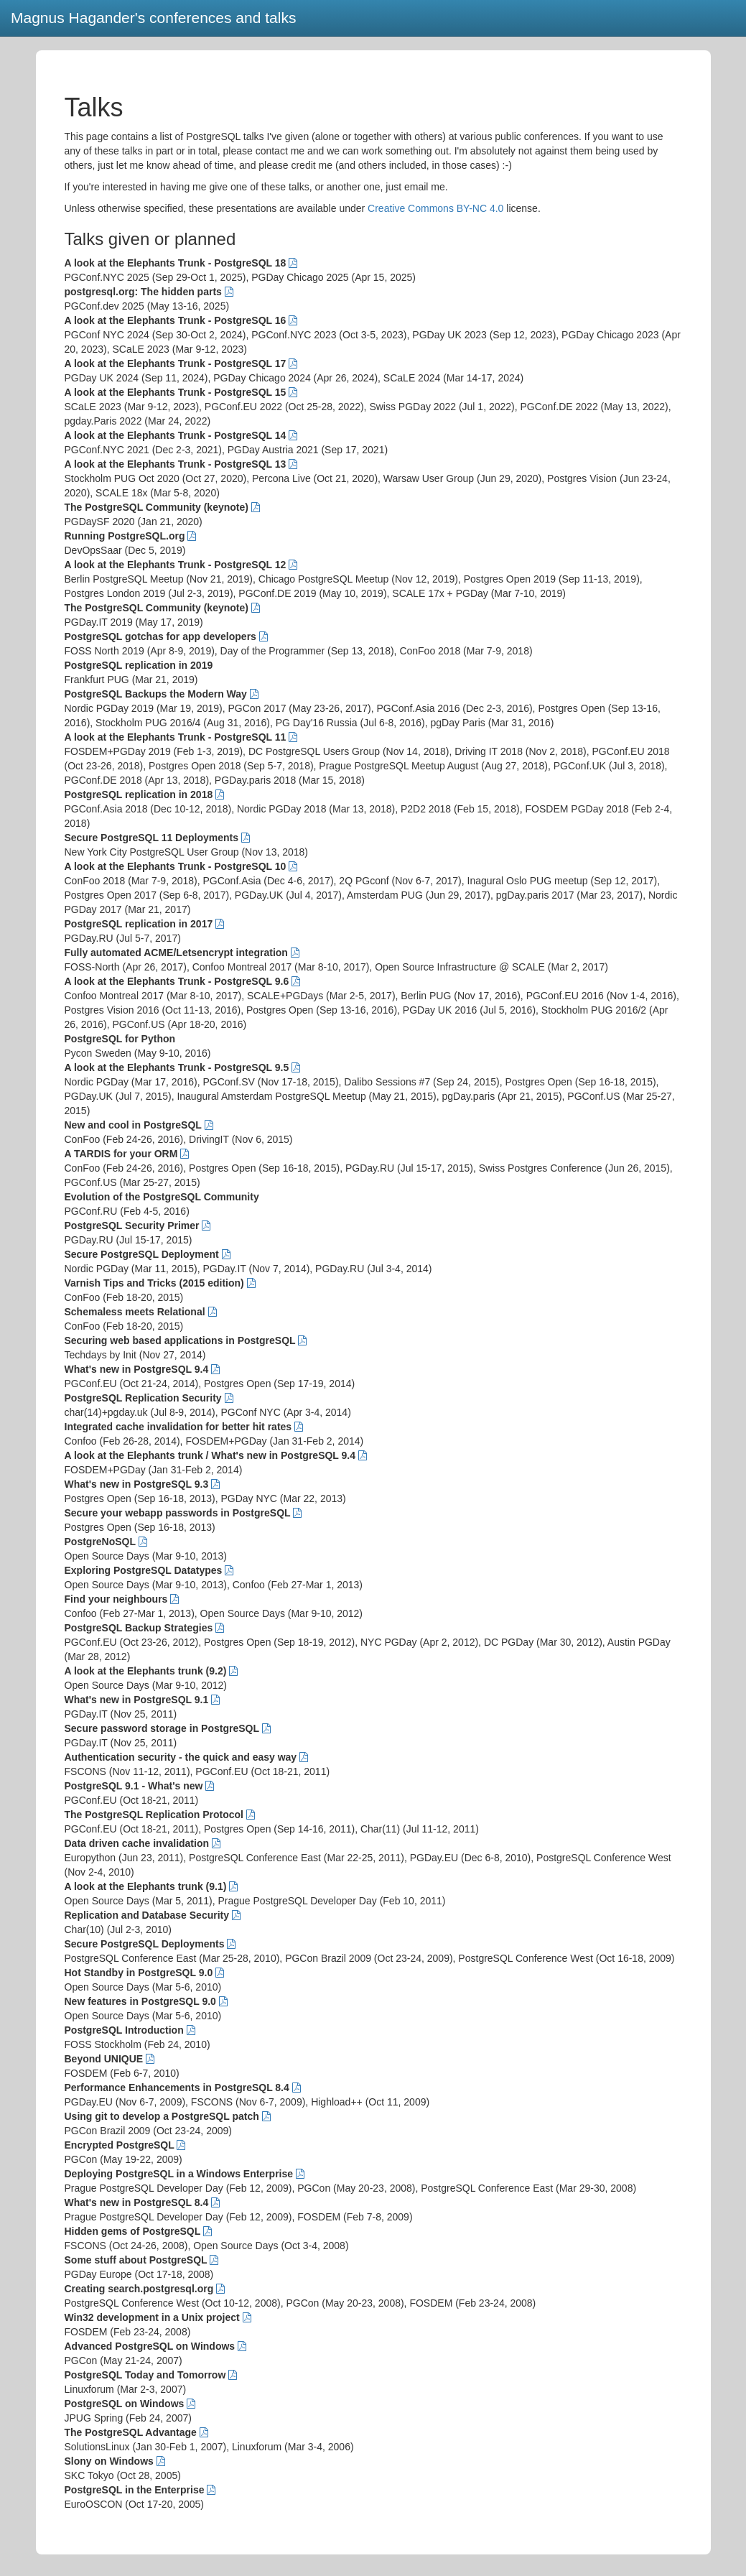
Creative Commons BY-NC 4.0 (435, 208)
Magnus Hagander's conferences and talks (153, 17)
